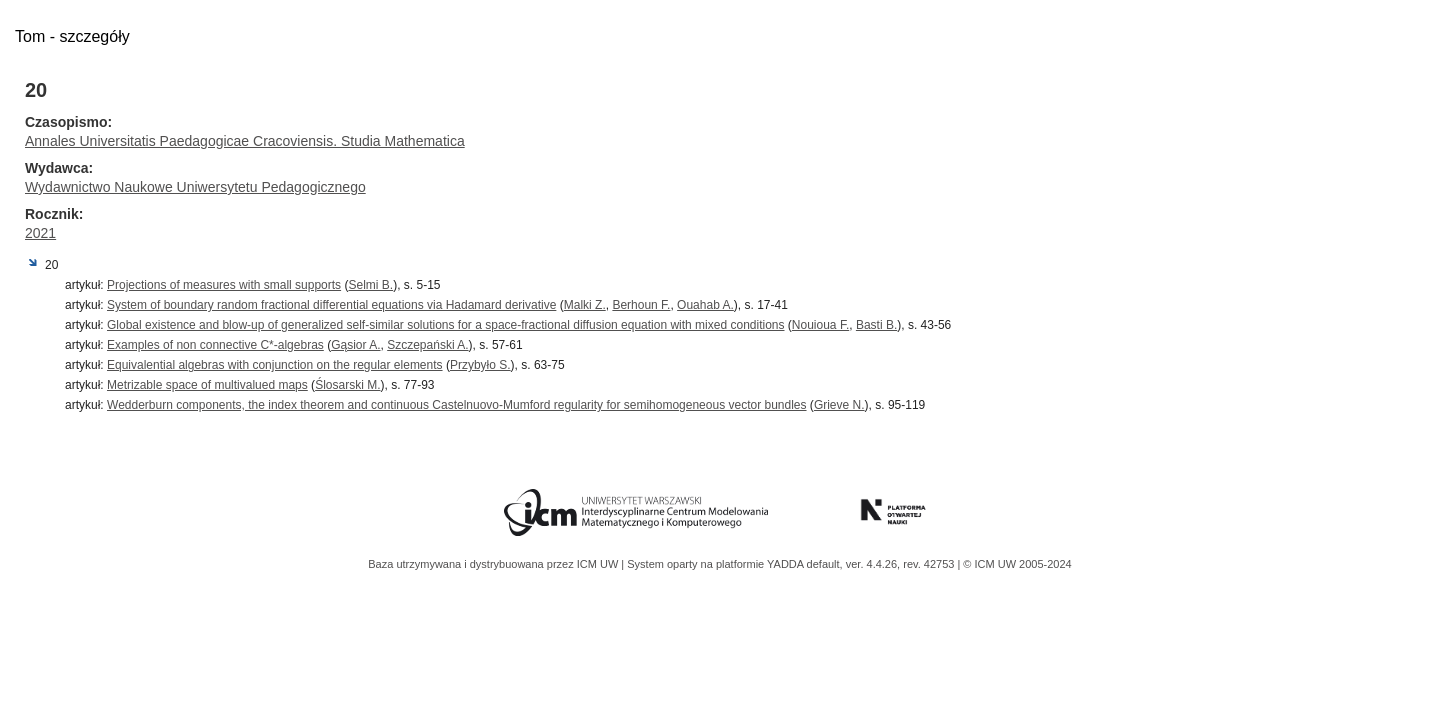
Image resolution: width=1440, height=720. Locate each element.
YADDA (787, 564)
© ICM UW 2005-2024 (1017, 564)
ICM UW (599, 564)
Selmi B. (370, 285)
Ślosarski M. (347, 385)
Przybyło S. (480, 365)
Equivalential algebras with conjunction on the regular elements (275, 365)
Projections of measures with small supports (224, 285)
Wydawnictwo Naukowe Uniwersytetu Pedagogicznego (195, 187)
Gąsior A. (355, 345)
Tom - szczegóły (72, 36)
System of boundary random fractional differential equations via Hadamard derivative (331, 305)
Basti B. (876, 325)
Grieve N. (839, 405)
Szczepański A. (427, 345)
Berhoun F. (641, 305)
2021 (40, 233)
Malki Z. (585, 305)
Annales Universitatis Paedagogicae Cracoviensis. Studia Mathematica (245, 141)
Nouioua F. (820, 325)
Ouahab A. (705, 305)
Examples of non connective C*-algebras (215, 345)
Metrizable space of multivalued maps (207, 385)
